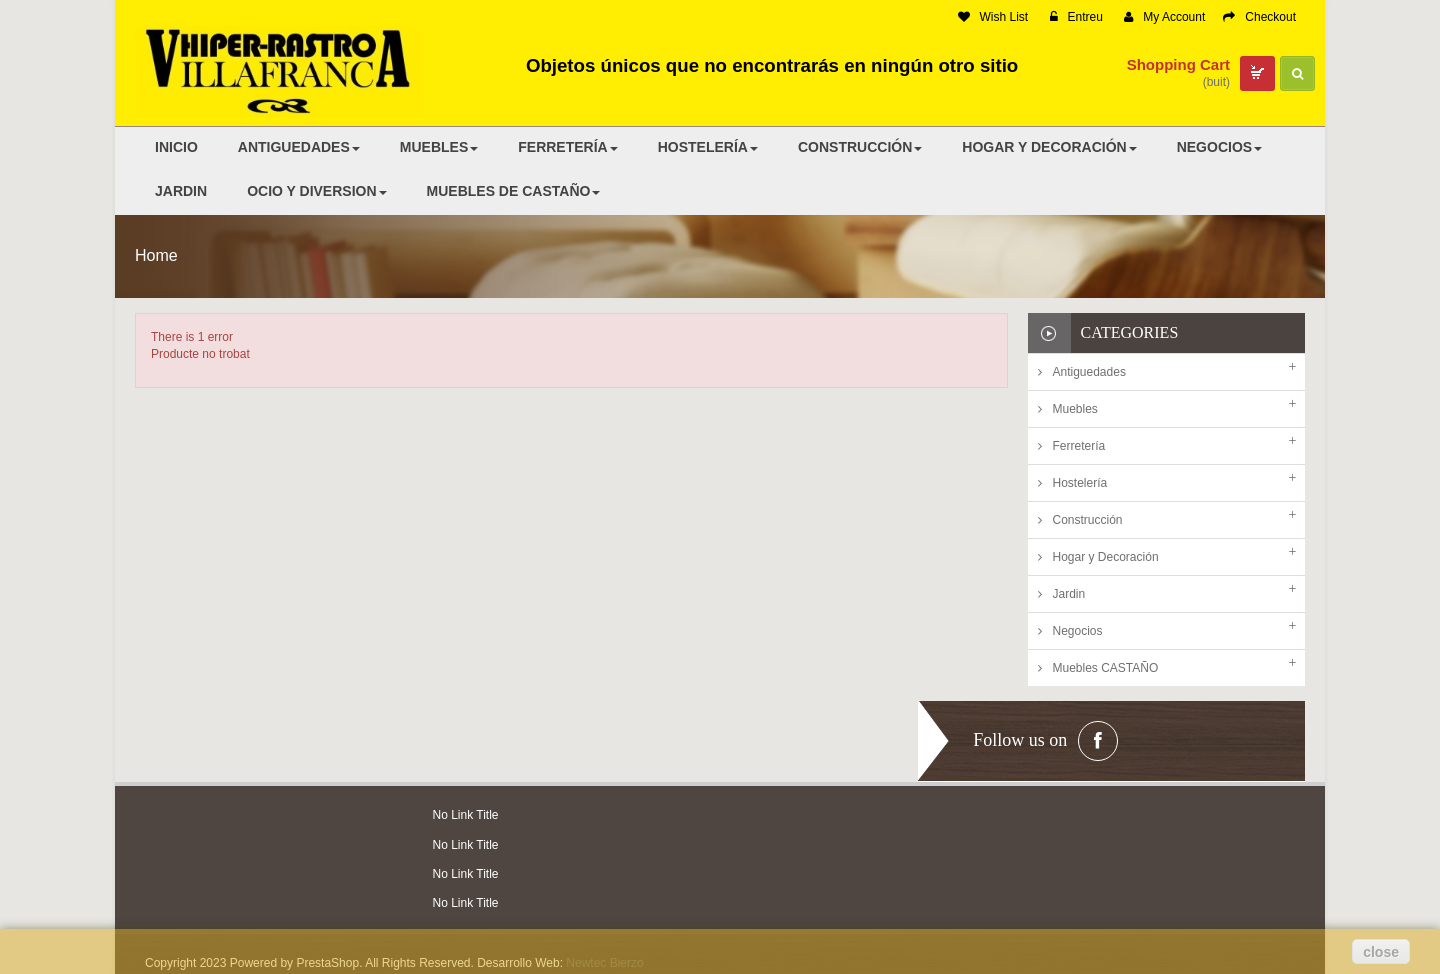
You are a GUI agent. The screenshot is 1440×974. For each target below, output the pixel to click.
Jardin (1069, 594)
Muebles (1075, 409)
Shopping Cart (1178, 64)
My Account (1164, 17)
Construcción (1088, 520)
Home (156, 255)
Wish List (993, 17)
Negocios (1078, 631)
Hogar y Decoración (1106, 557)
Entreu (1076, 17)
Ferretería (1079, 446)
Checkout (1259, 17)
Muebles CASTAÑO (1106, 668)
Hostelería (1080, 483)
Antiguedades (1089, 372)
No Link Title (466, 815)
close (1381, 952)
